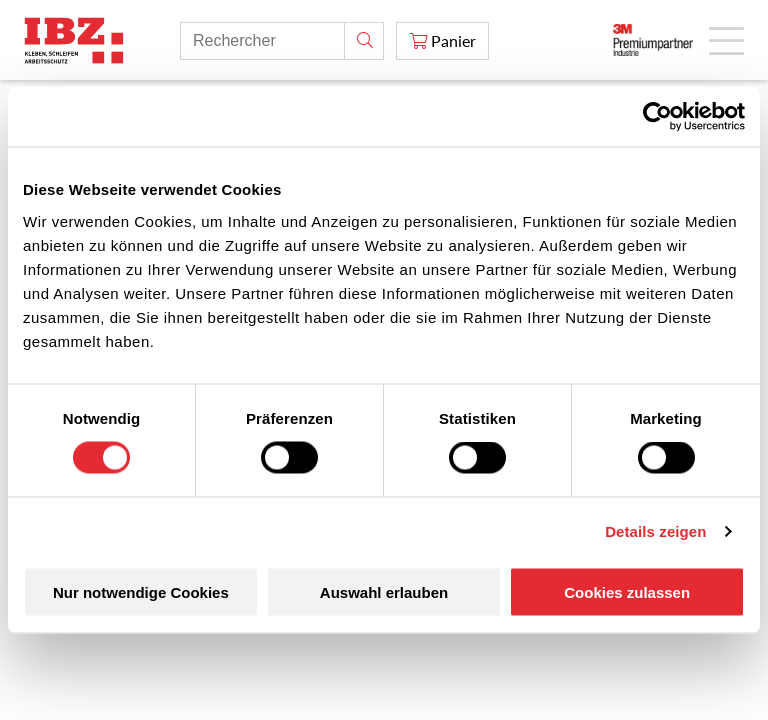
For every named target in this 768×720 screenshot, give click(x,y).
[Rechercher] (364, 41)
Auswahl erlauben (384, 591)
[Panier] (442, 41)
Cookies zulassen (627, 591)
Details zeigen (655, 531)
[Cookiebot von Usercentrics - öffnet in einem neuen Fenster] (657, 117)
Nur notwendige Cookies (141, 591)
